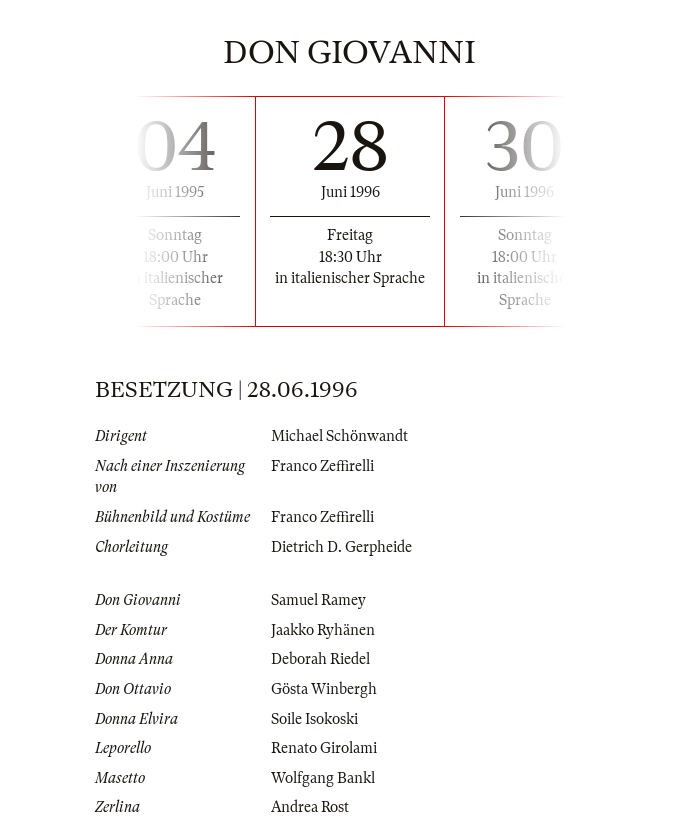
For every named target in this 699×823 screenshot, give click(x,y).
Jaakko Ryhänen (323, 630)
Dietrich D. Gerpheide (341, 547)
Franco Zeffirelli (322, 466)
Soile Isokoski (314, 719)
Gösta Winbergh (324, 689)
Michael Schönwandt (339, 436)
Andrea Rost (310, 807)
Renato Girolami (324, 748)
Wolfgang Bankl (323, 778)
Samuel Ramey (318, 600)
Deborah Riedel (320, 659)
